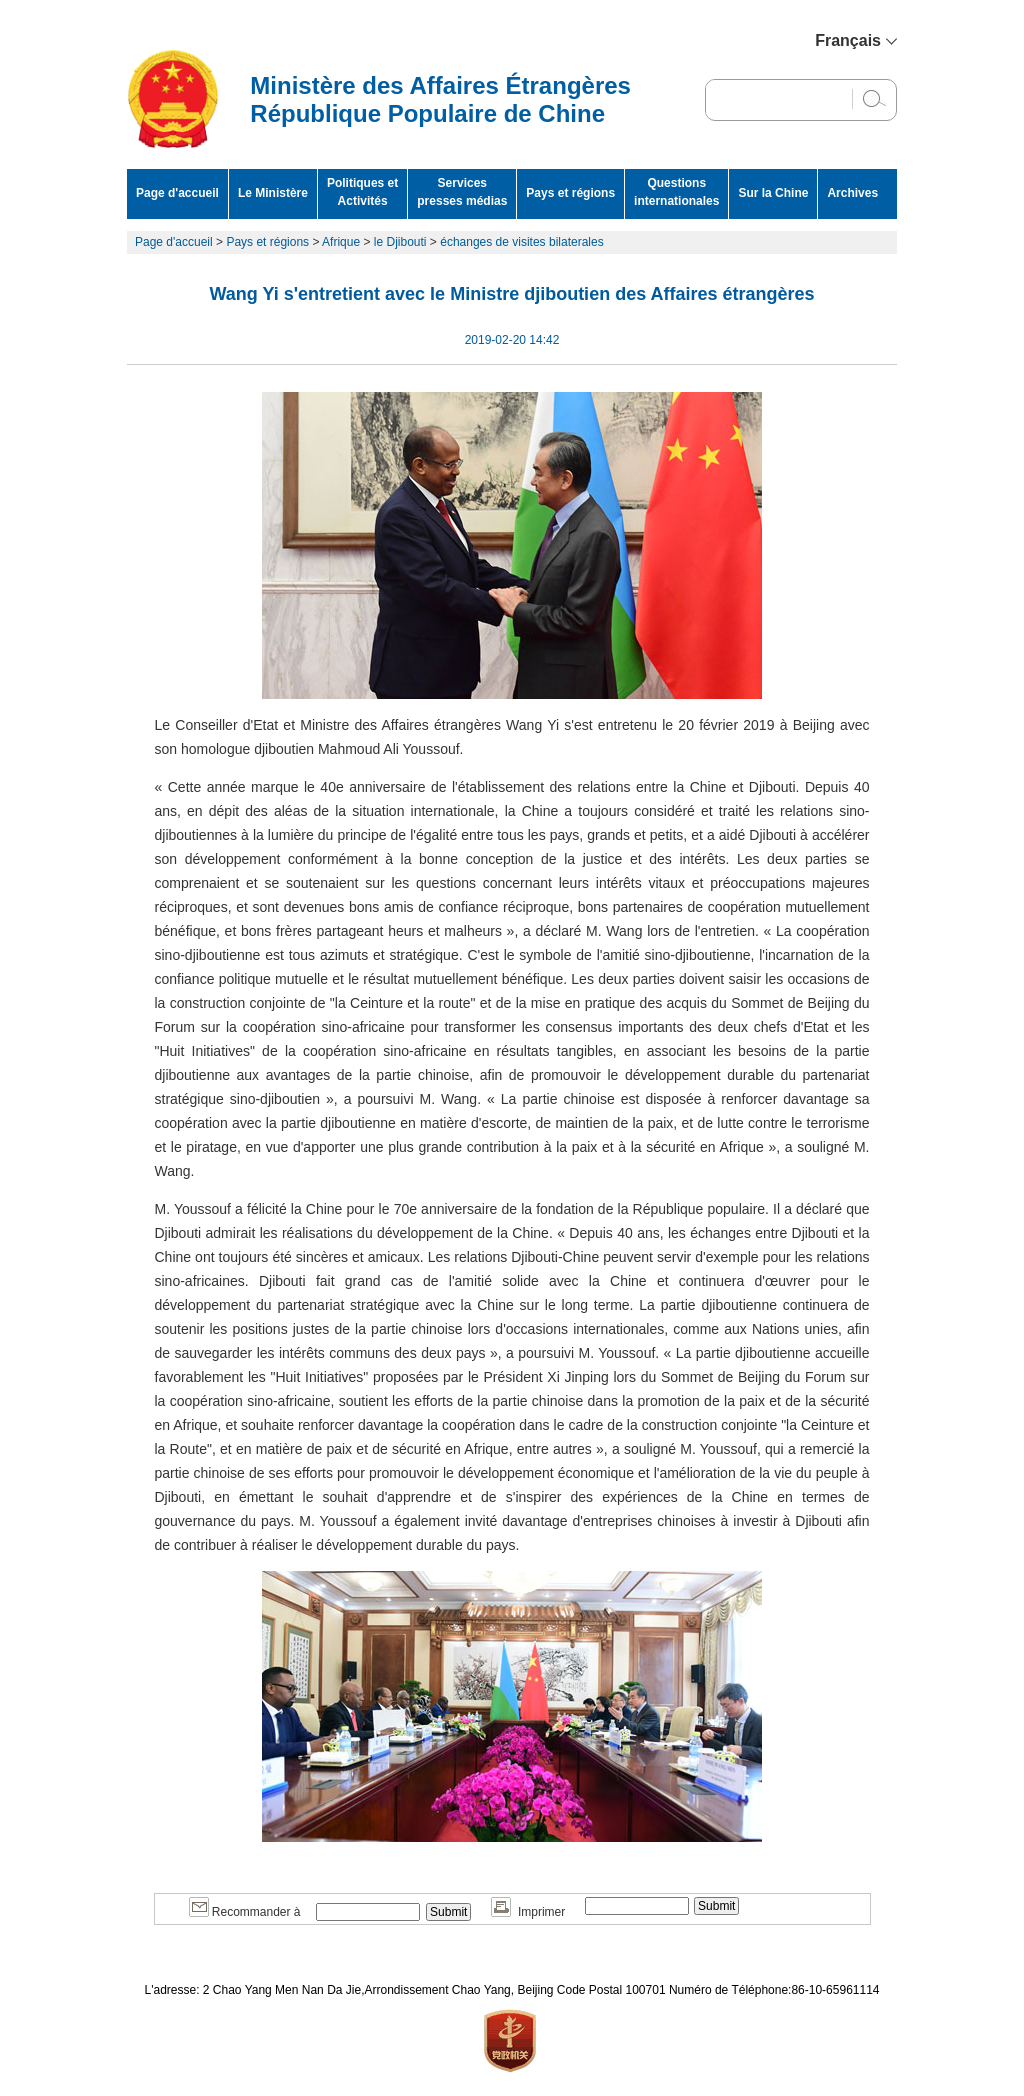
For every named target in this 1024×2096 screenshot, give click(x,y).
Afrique (341, 242)
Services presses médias (462, 192)
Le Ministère (273, 193)
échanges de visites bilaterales (521, 242)
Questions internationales (676, 192)
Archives (852, 193)
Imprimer (528, 1912)
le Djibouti (400, 242)
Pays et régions (570, 193)
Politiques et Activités (362, 192)
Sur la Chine (773, 193)
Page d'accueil (177, 193)
